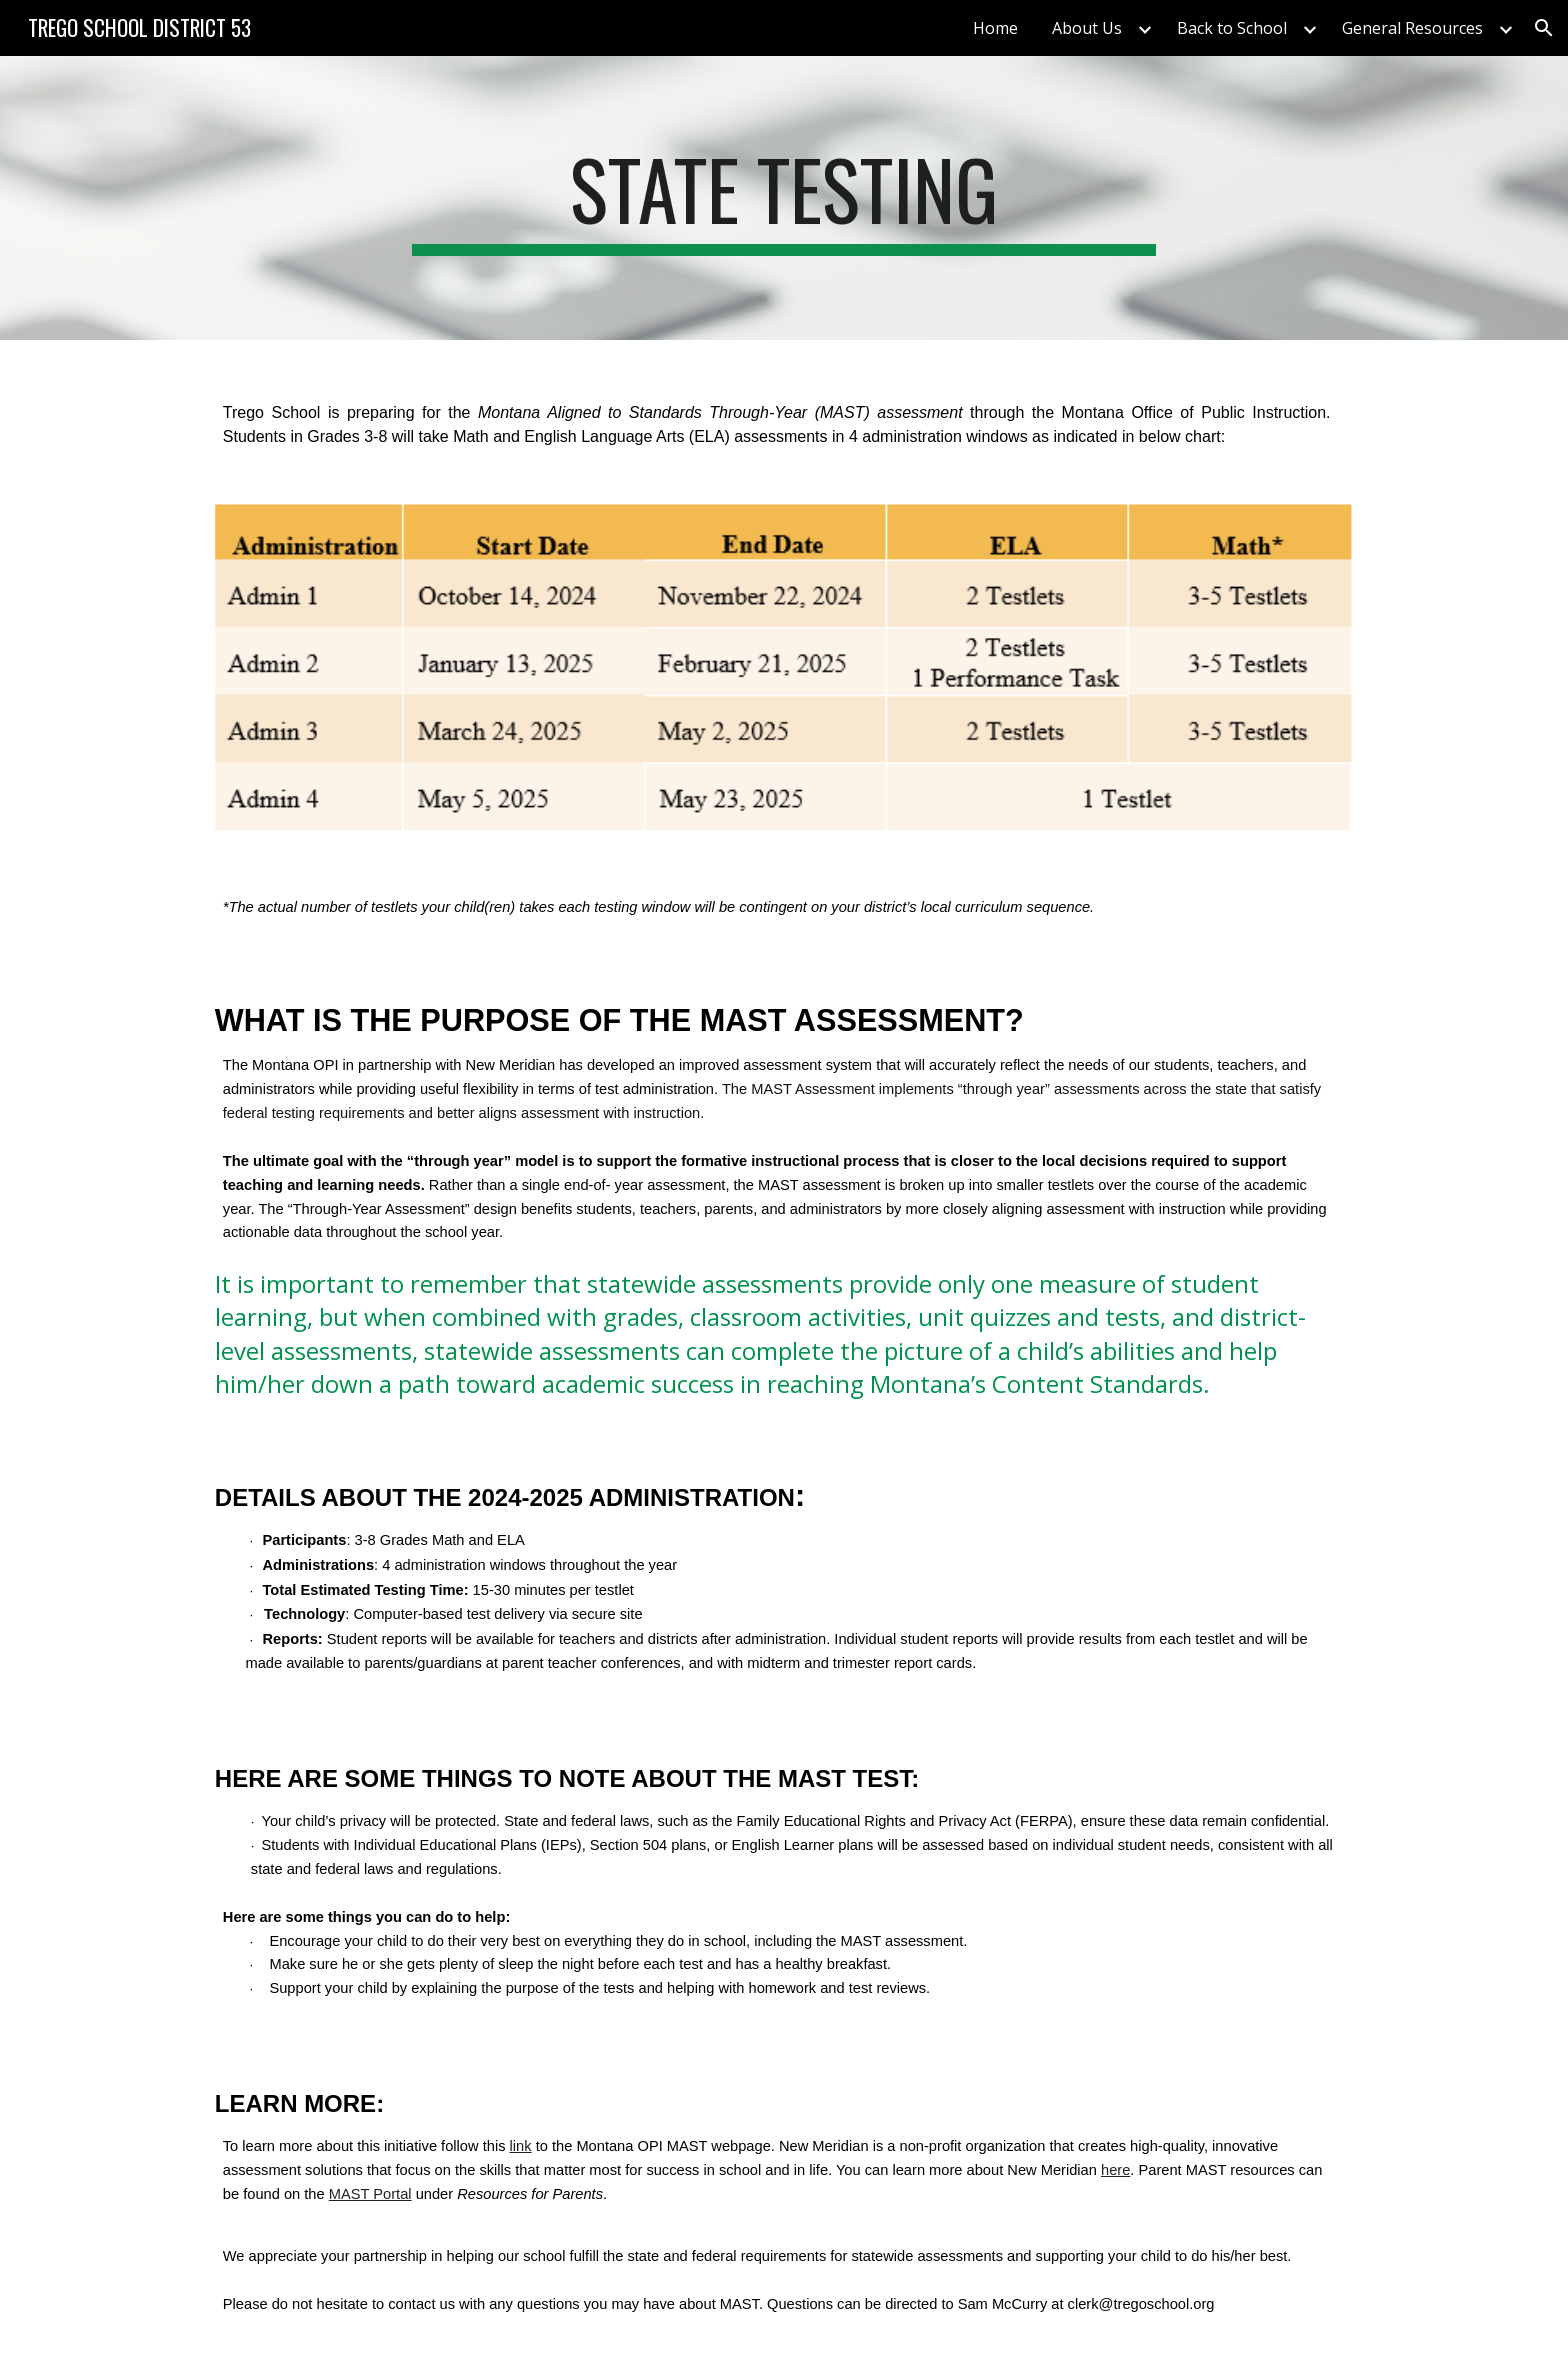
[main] (784, 198)
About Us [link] (1087, 28)
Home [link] (995, 28)
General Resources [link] (1412, 28)
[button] (1544, 28)
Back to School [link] (1232, 28)
